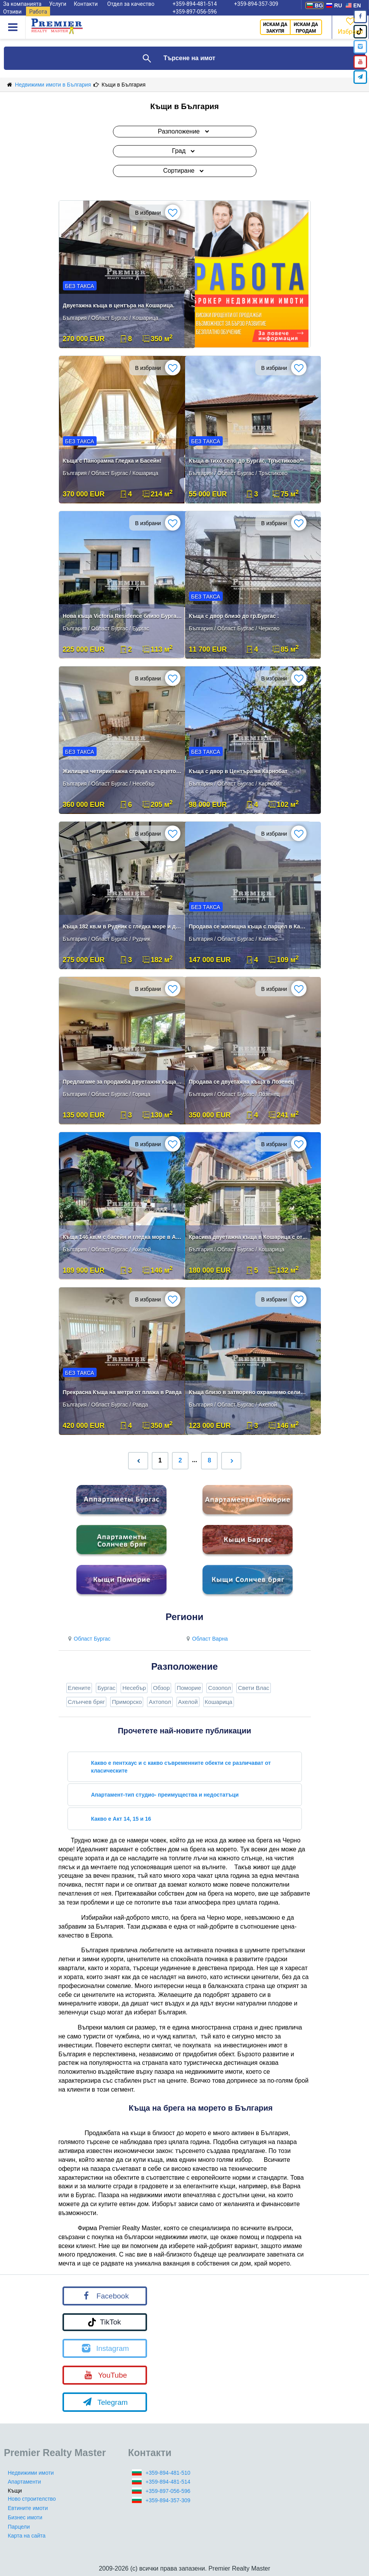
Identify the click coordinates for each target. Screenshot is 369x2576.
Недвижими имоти (31, 2473)
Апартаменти (24, 2482)
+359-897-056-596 (195, 12)
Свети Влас (253, 1687)
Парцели (19, 2527)
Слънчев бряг (86, 1701)
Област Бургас (88, 1639)
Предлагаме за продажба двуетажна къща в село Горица (122, 1082)
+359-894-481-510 (168, 2473)
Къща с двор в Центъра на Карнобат (238, 771)
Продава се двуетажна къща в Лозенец (241, 1082)
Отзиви (12, 12)
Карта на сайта (26, 2536)
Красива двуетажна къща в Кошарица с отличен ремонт (248, 1237)
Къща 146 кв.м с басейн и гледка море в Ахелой (122, 1237)
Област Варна (206, 1639)
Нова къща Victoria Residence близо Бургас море (122, 616)
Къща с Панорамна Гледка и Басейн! (112, 461)
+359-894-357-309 (168, 2500)
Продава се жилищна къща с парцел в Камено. (248, 926)
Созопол (219, 1687)
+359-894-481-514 (168, 2482)
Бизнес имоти (25, 2517)
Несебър (134, 1687)
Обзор (161, 1687)
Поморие (189, 1687)
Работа (38, 12)
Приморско (127, 1701)
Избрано (350, 25)
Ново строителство (32, 2499)
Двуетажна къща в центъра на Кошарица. (119, 305)
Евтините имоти (28, 2508)
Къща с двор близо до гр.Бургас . (234, 616)
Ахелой (188, 1701)
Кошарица (218, 1701)
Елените (79, 1687)
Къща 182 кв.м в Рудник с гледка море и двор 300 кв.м (122, 926)
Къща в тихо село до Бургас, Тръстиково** (246, 461)
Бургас (106, 1687)
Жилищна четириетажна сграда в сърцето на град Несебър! (122, 771)
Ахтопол (160, 1701)
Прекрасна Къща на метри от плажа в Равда (122, 1392)
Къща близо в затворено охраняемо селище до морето (248, 1392)
